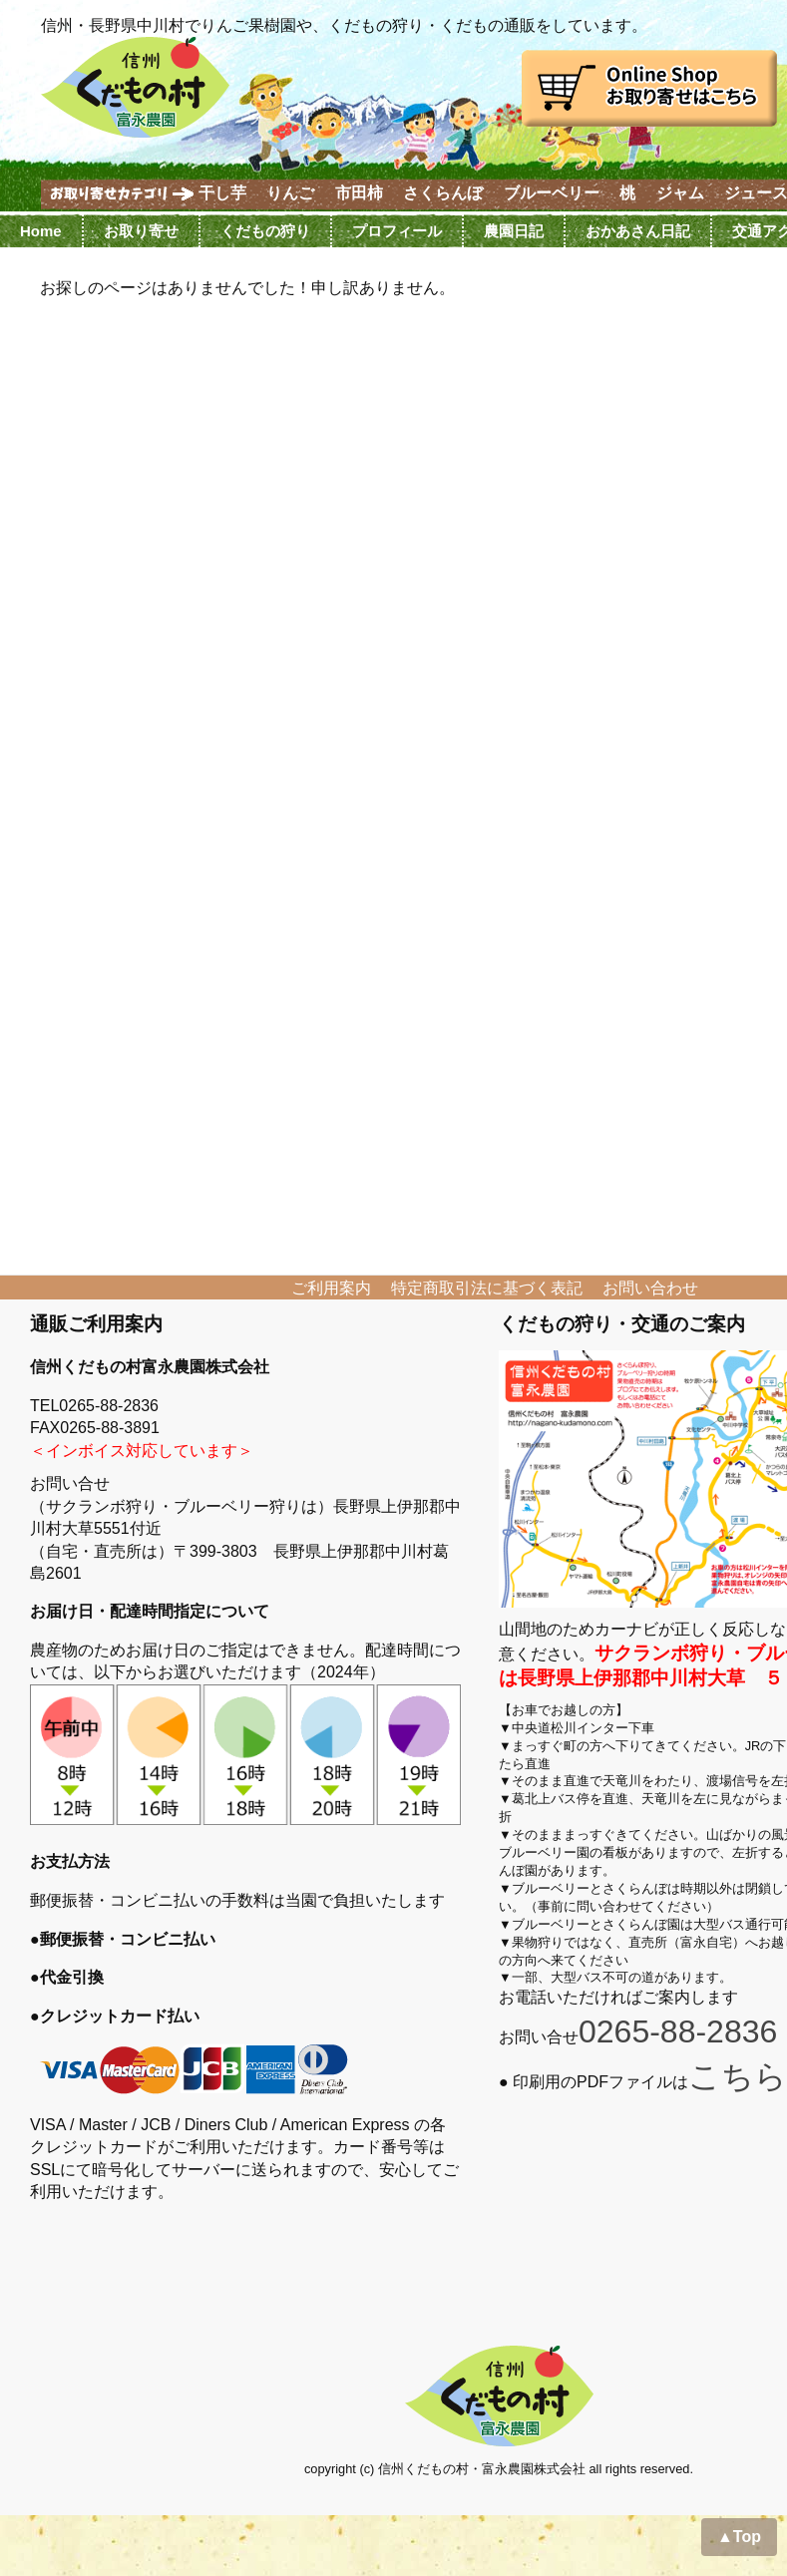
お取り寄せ (141, 230)
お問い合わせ (650, 1288)
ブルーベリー (551, 192)
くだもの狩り (265, 230)
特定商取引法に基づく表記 (487, 1288)
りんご (290, 192)
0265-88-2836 (678, 2031)
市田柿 (359, 192)
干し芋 (222, 192)
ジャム (680, 192)
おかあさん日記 (638, 230)
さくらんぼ (443, 192)
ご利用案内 (331, 1288)
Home (41, 230)
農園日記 (514, 230)
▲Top (739, 2536)
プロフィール (397, 230)
